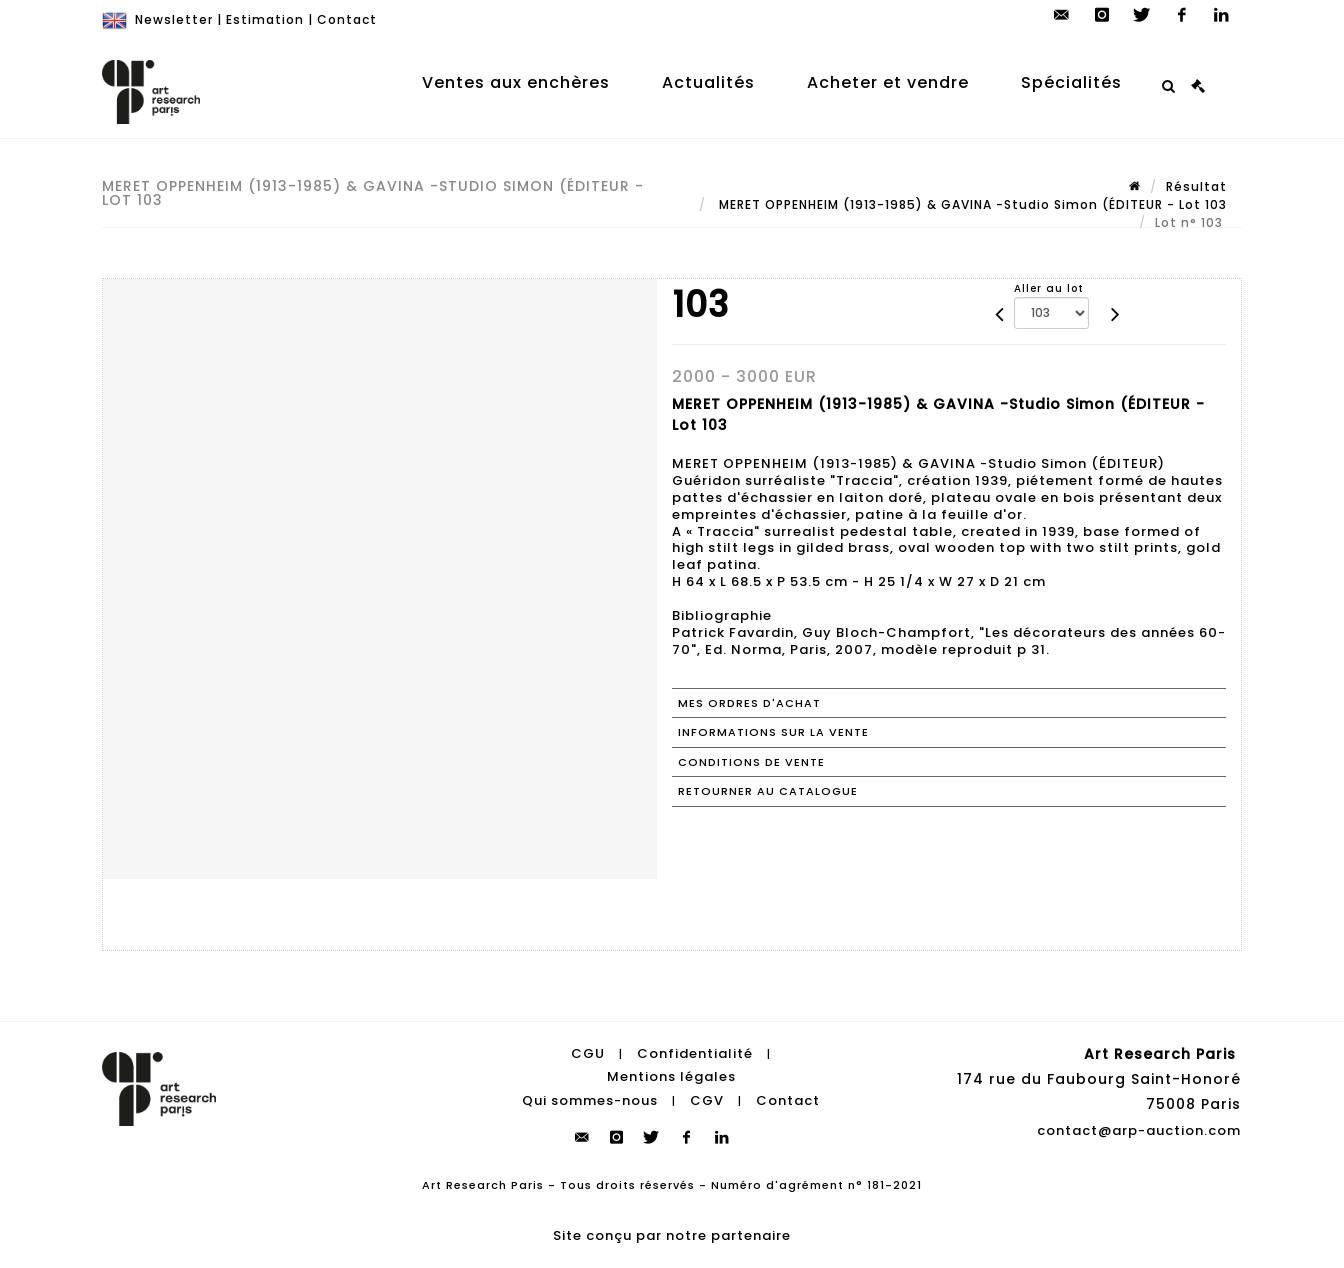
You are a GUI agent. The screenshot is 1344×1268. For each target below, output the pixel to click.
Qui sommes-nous (590, 1100)
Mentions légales (671, 1076)
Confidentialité (695, 1053)
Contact (347, 19)
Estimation (265, 19)
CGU (588, 1053)
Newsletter (174, 19)
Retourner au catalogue (768, 791)
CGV (707, 1100)
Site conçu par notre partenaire (672, 1235)
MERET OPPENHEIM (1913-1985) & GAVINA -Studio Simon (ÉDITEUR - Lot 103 (971, 204)
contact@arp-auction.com (1139, 1130)
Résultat (1196, 186)
